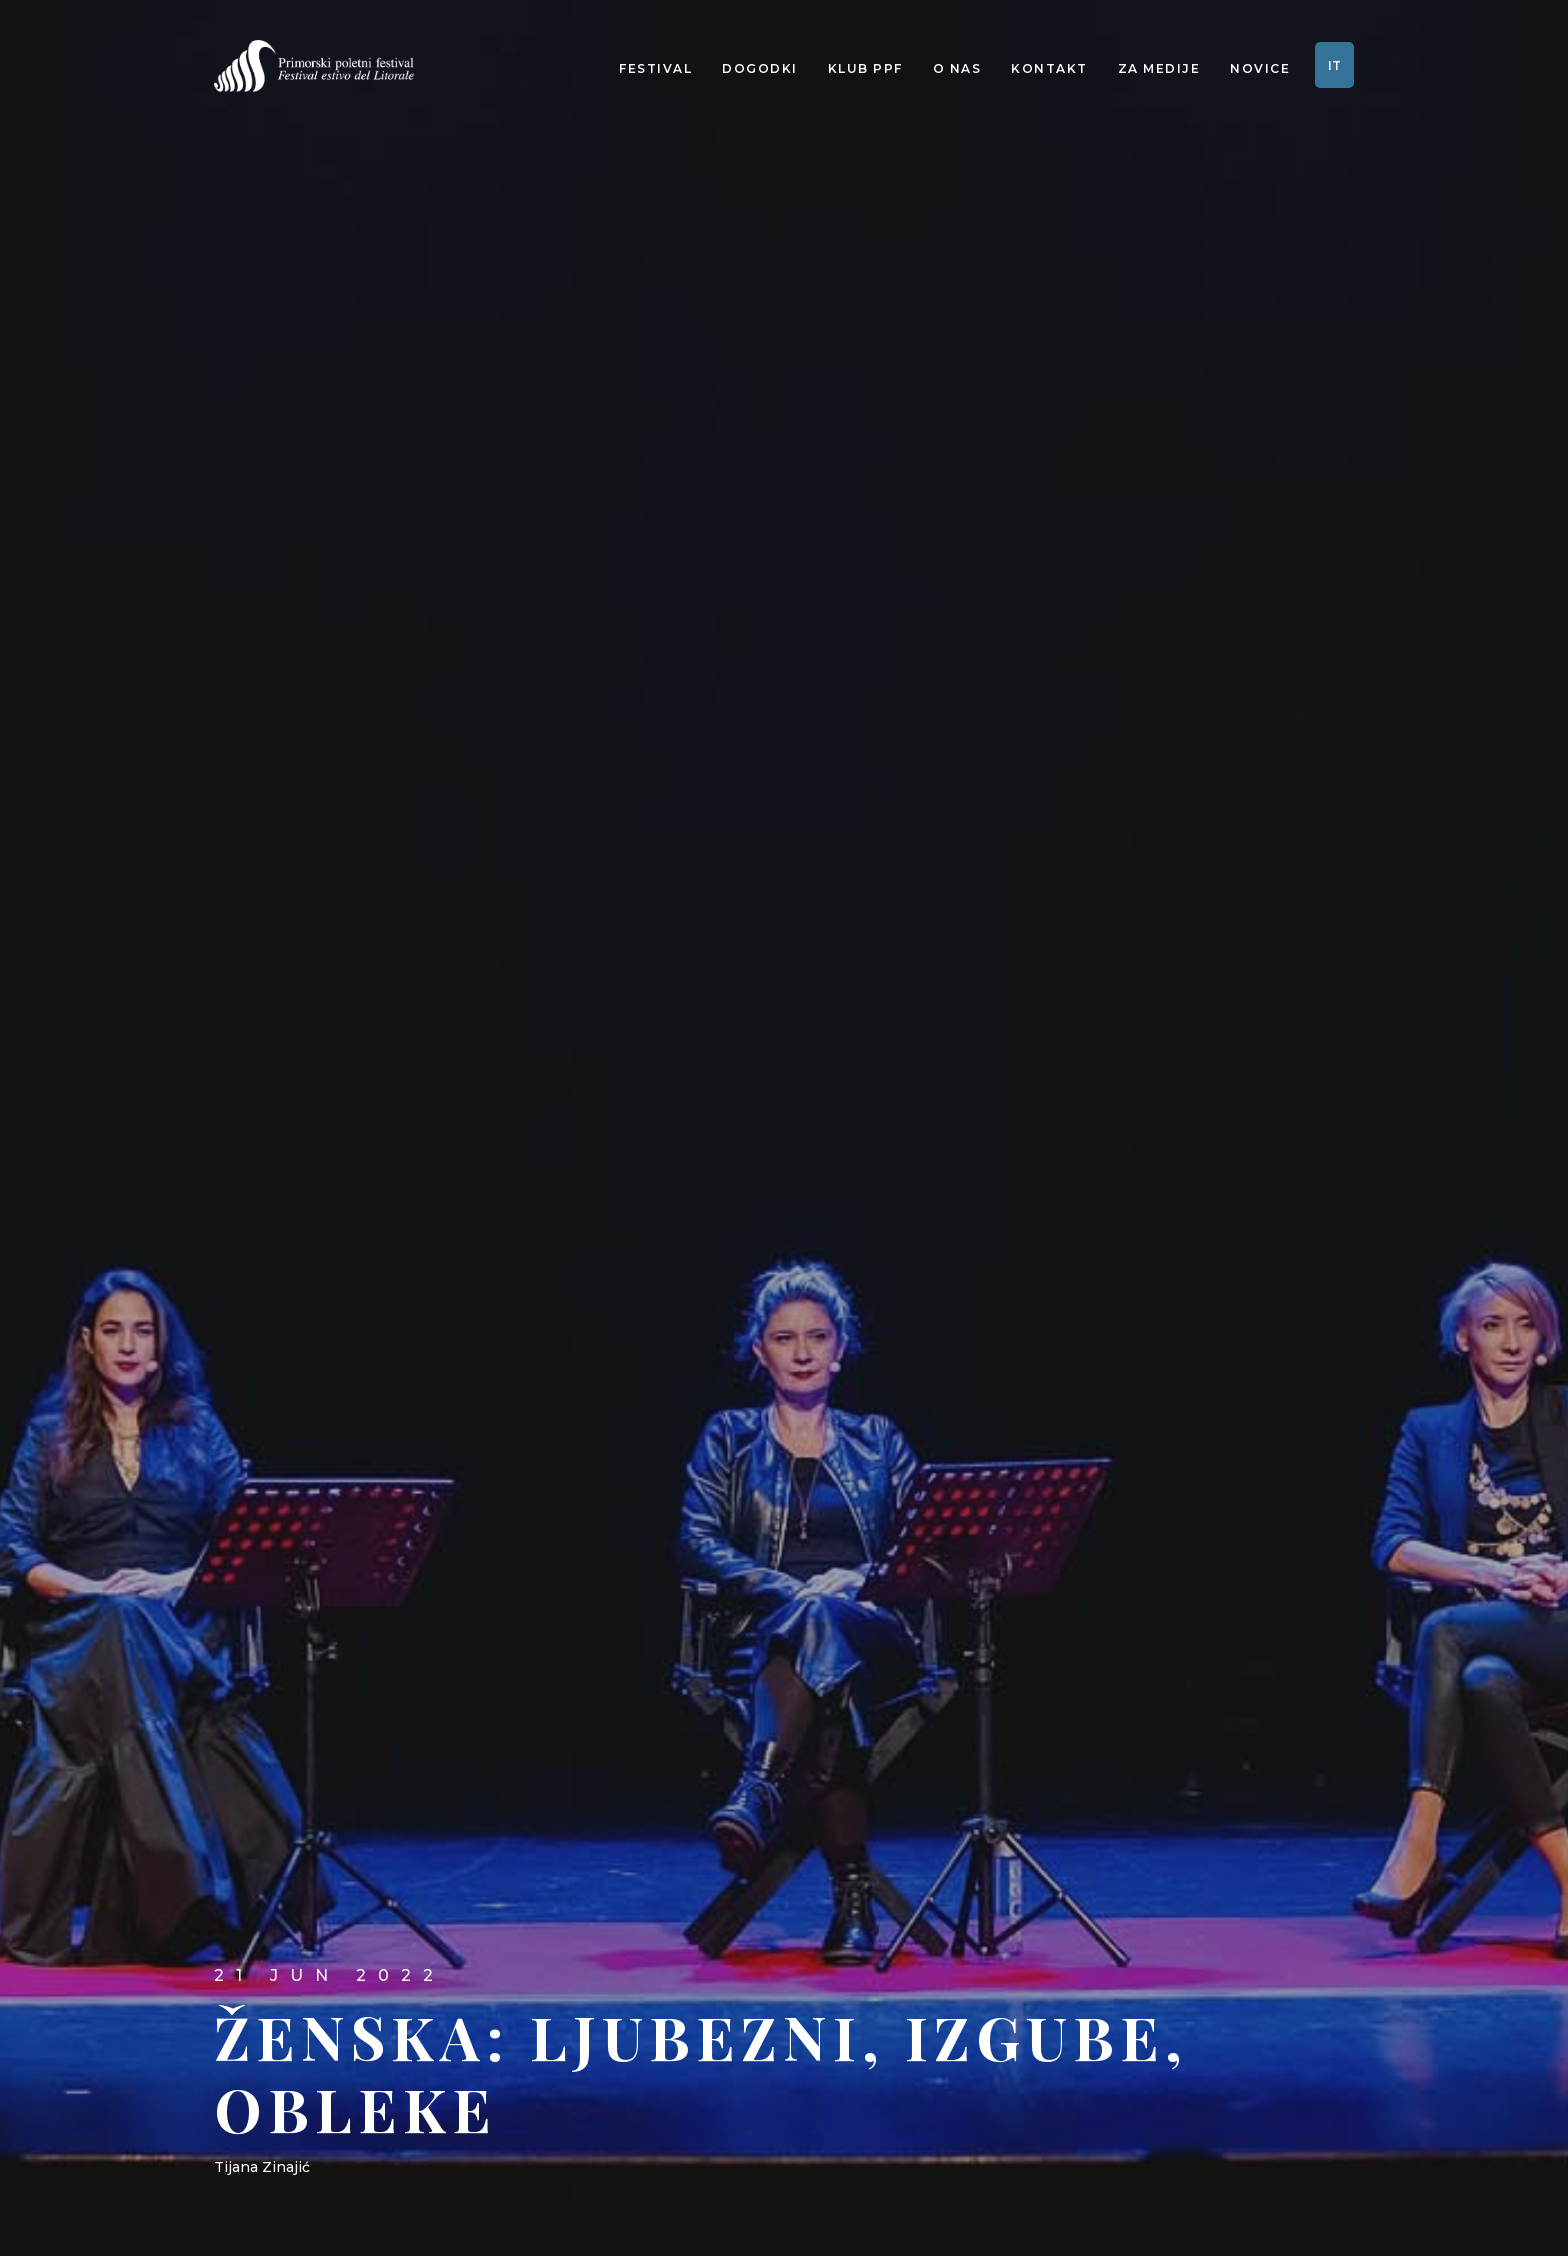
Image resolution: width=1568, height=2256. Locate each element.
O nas (957, 68)
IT (1334, 65)
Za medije (1159, 68)
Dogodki (760, 68)
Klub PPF (865, 68)
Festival (655, 68)
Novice (1260, 68)
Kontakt (1049, 68)
